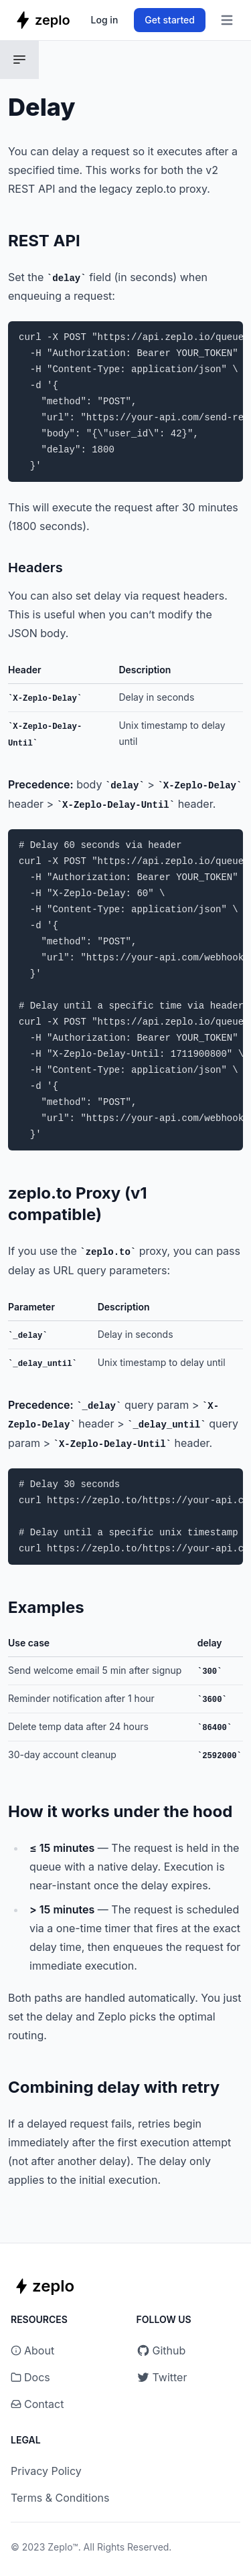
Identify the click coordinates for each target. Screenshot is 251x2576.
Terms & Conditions (60, 2497)
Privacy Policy (46, 2471)
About (39, 2350)
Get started (170, 19)
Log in (104, 19)
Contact (44, 2404)
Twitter (162, 2377)
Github (161, 2350)
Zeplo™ (63, 2547)
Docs (37, 2377)
